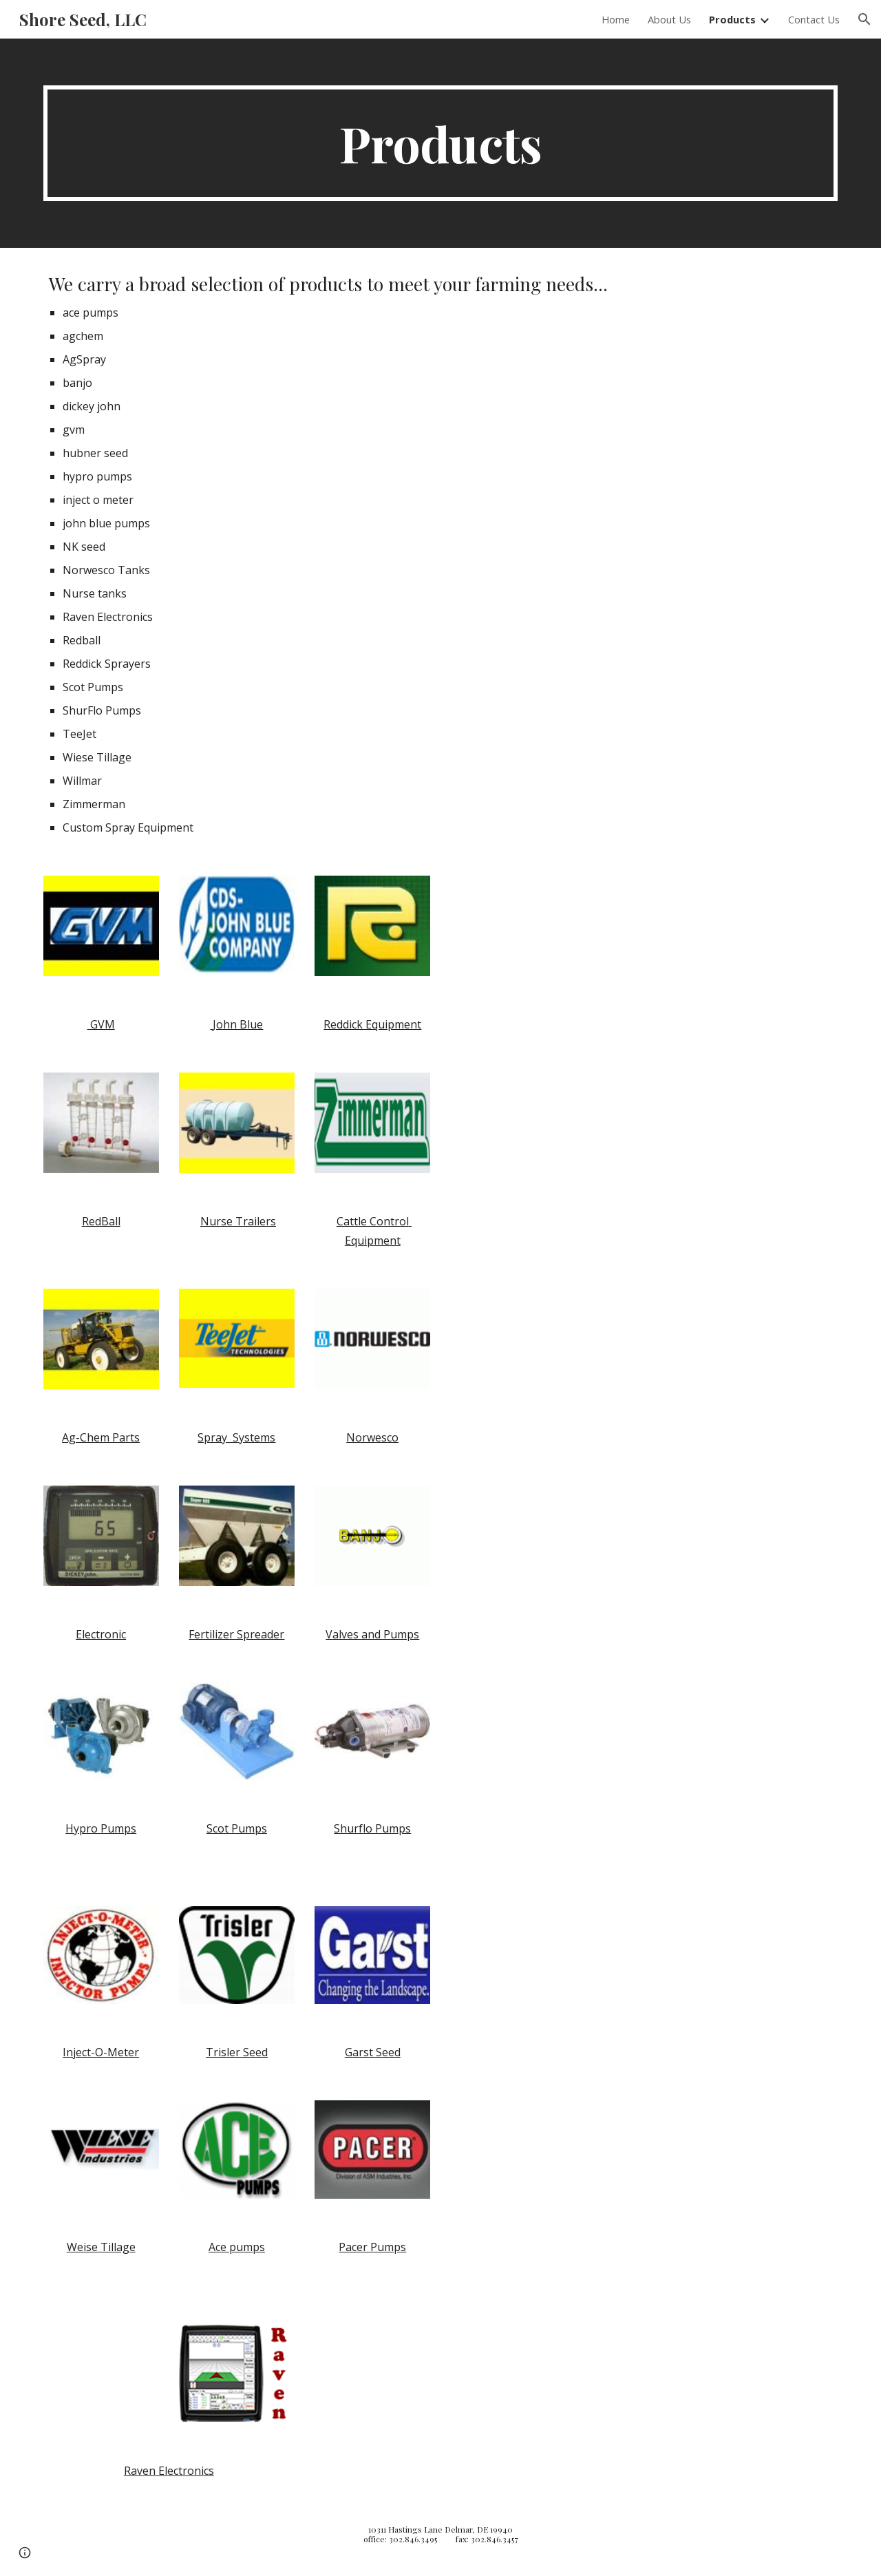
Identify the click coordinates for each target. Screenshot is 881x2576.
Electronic (101, 1634)
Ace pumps (237, 2247)
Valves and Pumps (372, 1634)
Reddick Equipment (372, 1024)
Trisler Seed (237, 2052)
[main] (440, 143)
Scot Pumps (236, 1828)
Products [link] (732, 19)
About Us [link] (669, 19)
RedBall (101, 1221)
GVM (101, 1024)
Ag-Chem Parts (101, 1437)
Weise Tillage (101, 2247)
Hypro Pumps (100, 1828)
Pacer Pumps (372, 2247)
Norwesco (372, 1437)
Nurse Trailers (238, 1221)
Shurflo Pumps (372, 1828)
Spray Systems (236, 1437)
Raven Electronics (169, 2470)
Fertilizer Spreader (236, 1634)
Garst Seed (373, 2052)
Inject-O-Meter (101, 2052)
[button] (864, 19)
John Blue (236, 1024)
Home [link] (616, 19)
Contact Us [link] (814, 19)
